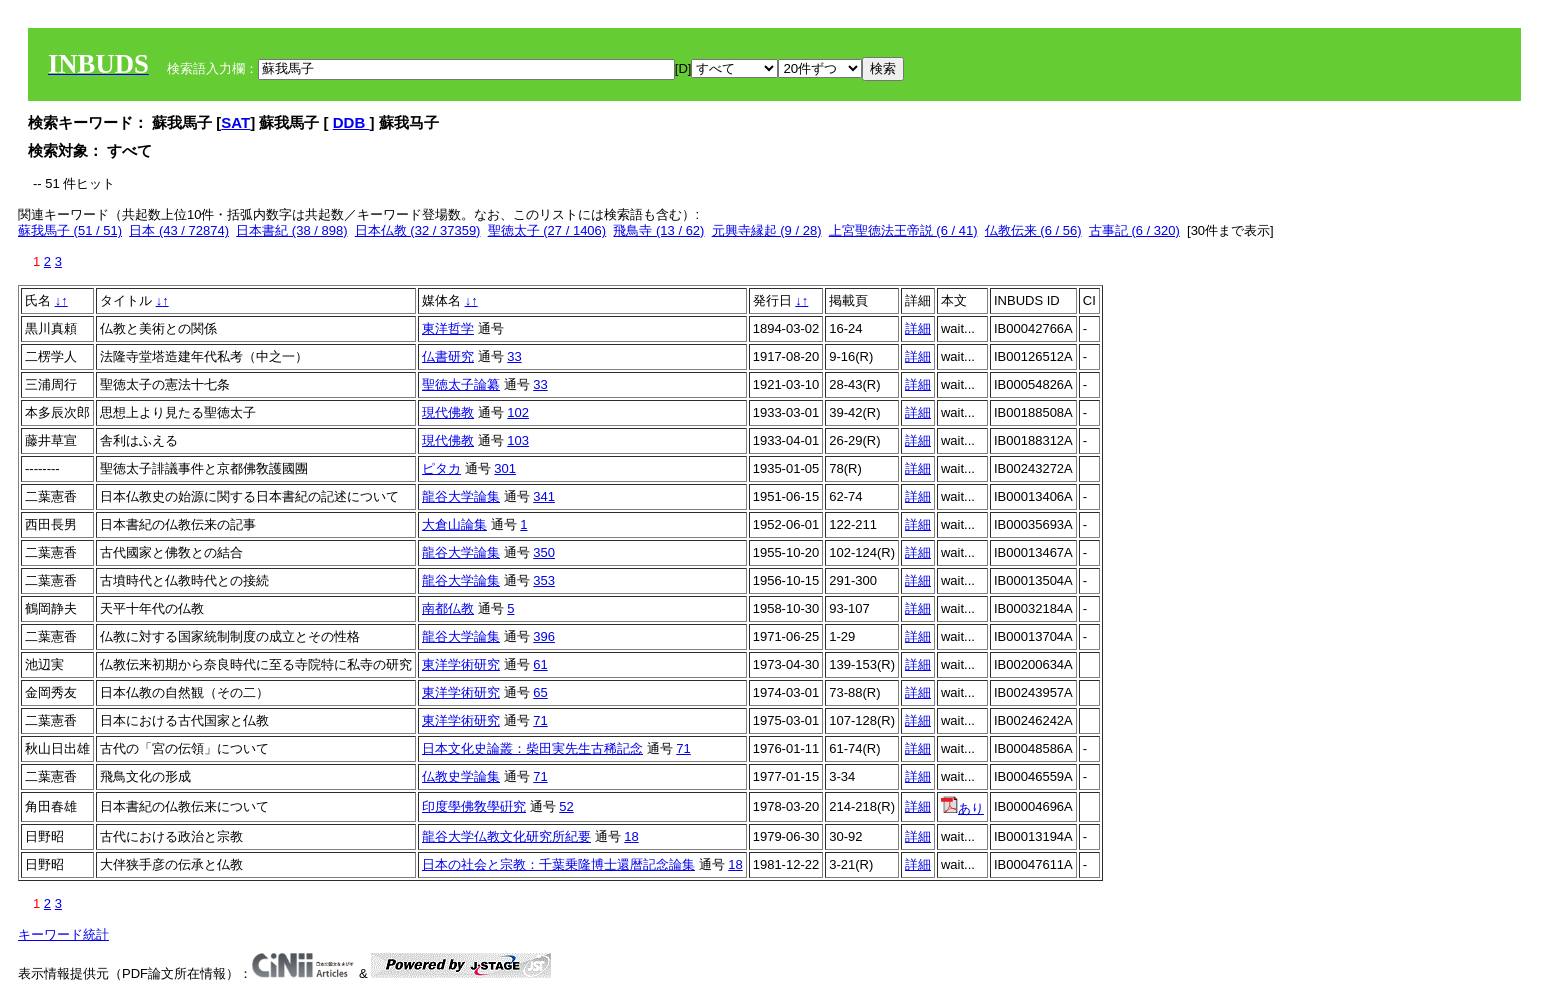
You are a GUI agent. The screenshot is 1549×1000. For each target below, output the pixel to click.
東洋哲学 (448, 328)
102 (518, 412)
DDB (351, 122)
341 (544, 496)
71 (540, 720)
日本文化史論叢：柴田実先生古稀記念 (532, 748)
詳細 (918, 328)
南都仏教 (448, 608)
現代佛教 (448, 412)
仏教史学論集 (461, 776)
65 (540, 692)
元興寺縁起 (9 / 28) (767, 230)
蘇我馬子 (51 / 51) (70, 230)
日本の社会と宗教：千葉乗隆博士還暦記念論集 (558, 864)
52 (566, 806)
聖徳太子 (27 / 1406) (547, 230)
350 (544, 552)
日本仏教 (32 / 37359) (418, 230)
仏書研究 (448, 356)
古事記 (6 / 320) (1134, 230)
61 (540, 664)
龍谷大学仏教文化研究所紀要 (506, 836)
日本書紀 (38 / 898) (291, 230)
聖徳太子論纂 (461, 384)
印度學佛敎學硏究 (474, 806)
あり (962, 808)
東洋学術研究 (461, 664)
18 (631, 836)
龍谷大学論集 (461, 496)
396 (544, 636)
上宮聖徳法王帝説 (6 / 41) (903, 230)
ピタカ (441, 468)
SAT (235, 122)
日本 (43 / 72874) (179, 230)
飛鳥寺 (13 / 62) (658, 230)
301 (505, 468)
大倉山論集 (454, 524)
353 (544, 580)
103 (518, 440)
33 (514, 356)
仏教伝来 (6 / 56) (1033, 230)
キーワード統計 (63, 934)
